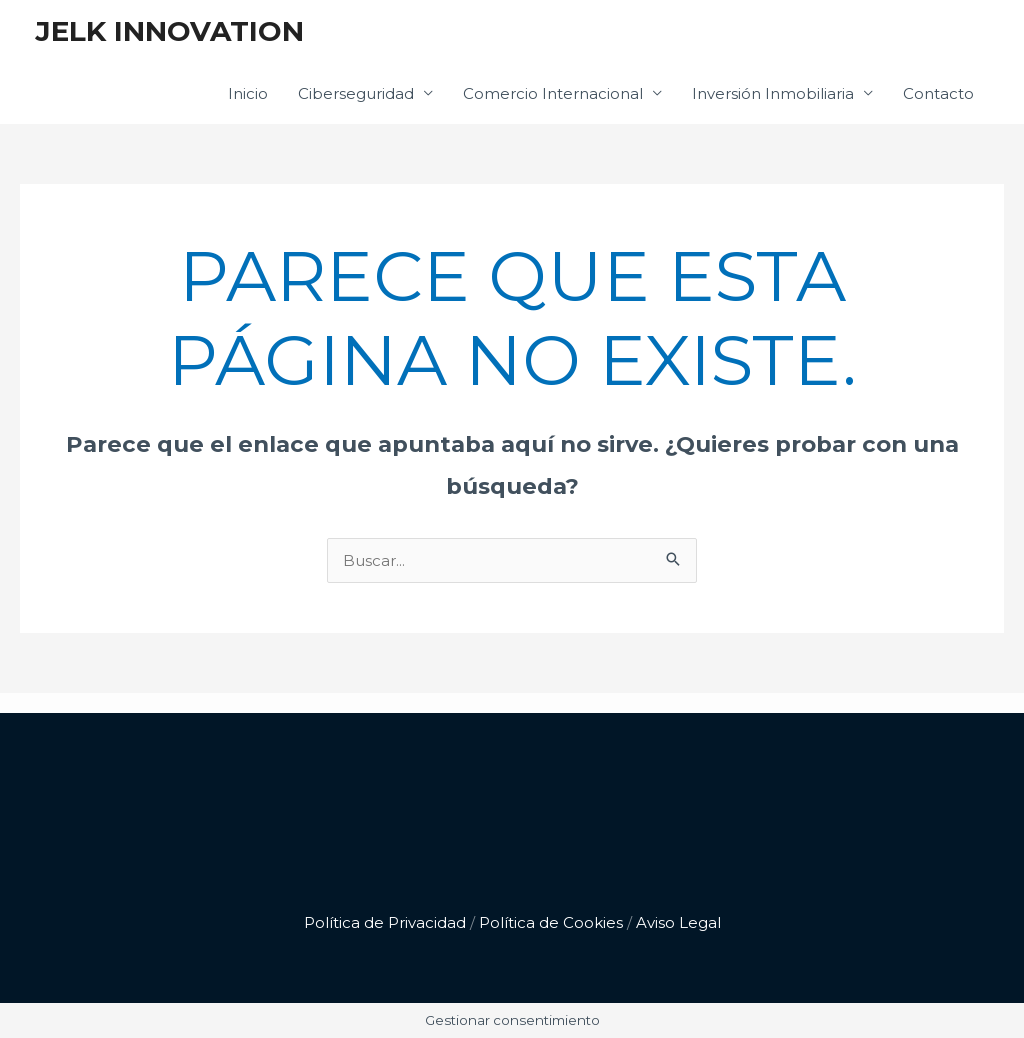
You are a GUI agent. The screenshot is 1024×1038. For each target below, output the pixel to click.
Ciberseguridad (356, 93)
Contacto (938, 93)
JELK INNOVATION (169, 31)
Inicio (248, 93)
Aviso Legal (678, 922)
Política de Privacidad (385, 922)
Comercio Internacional (553, 93)
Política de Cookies (551, 922)
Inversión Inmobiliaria (773, 93)
